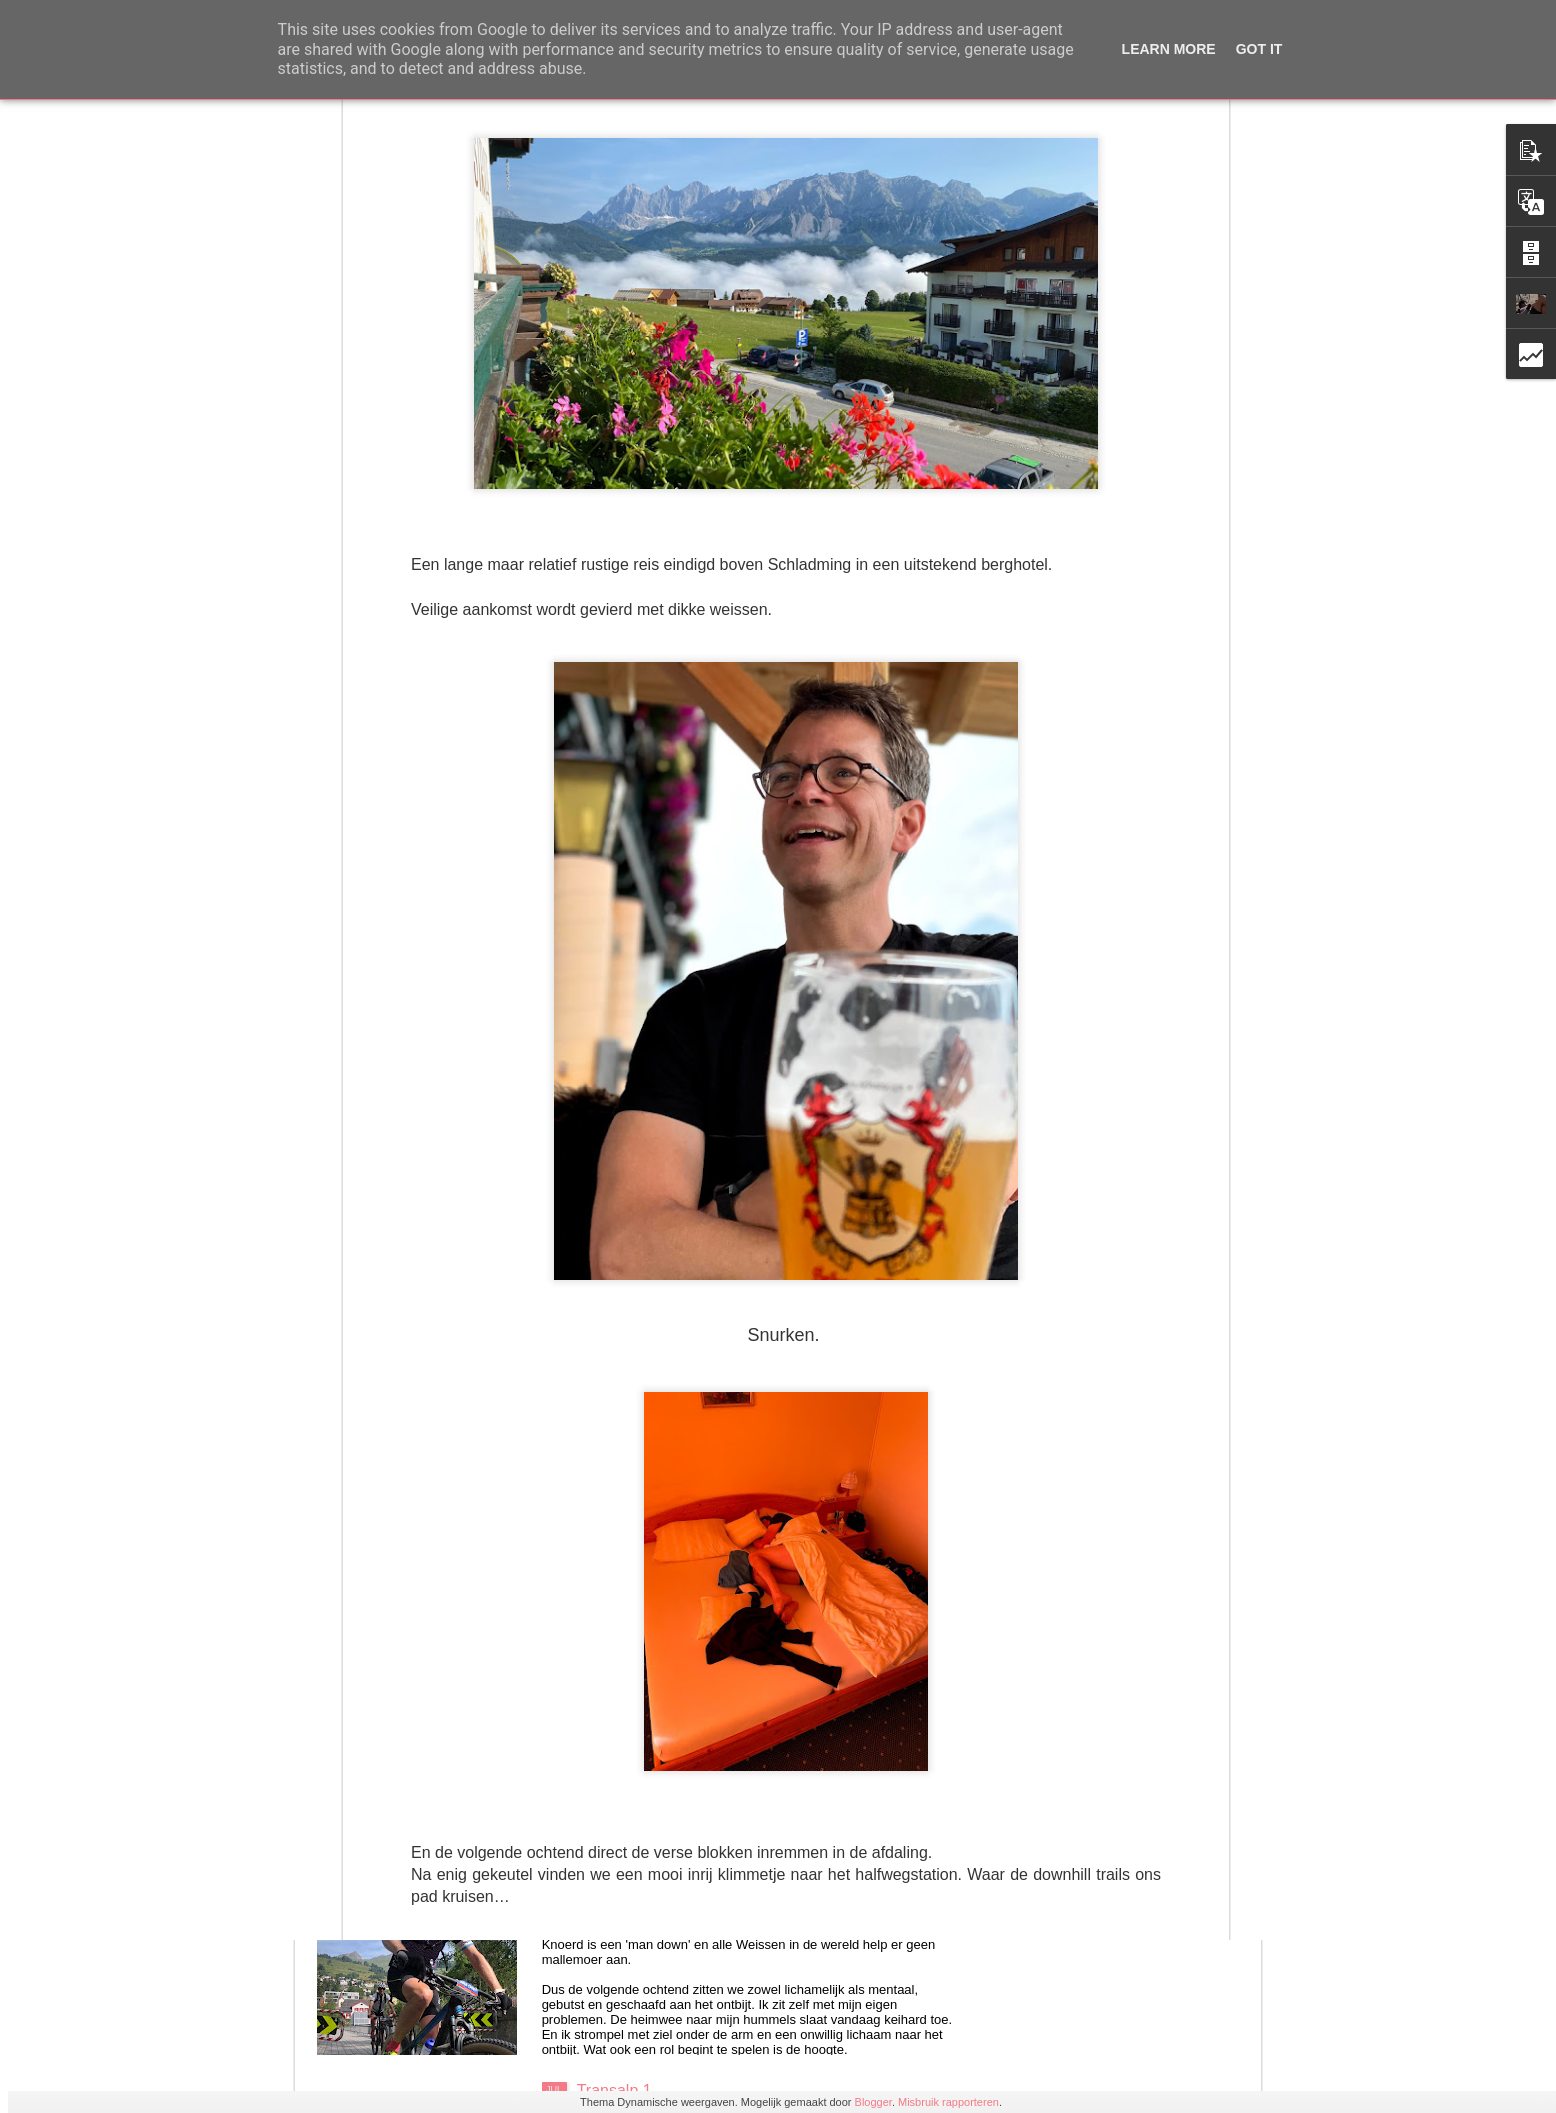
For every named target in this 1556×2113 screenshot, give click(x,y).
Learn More (1169, 49)
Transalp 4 (614, 1636)
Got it (1259, 49)
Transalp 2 (614, 1863)
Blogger (873, 2102)
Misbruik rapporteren (948, 2102)
